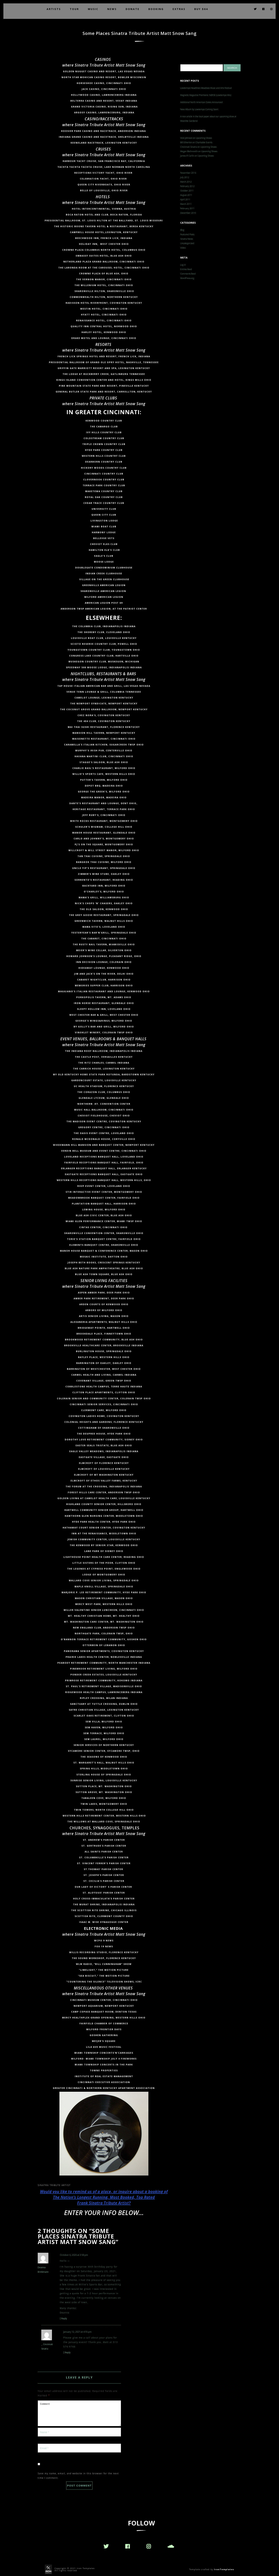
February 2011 (187, 208)
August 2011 (186, 195)
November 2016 (188, 172)
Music (98, 15)
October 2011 (187, 190)
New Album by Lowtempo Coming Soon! (199, 109)
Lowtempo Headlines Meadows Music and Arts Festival (206, 87)
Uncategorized (187, 243)
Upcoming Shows (204, 137)
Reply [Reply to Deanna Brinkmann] (64, 2318)
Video (183, 247)
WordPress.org (187, 278)
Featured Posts (187, 234)
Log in (183, 264)
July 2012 (184, 177)
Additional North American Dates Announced (201, 102)
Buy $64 (215, 15)
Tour (78, 15)
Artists (55, 15)
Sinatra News (186, 238)
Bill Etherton (186, 142)
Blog (182, 229)
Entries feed (186, 269)
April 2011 (185, 199)
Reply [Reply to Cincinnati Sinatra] (67, 2352)
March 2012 (186, 181)
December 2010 (188, 212)
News (119, 15)
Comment (79, 2413)
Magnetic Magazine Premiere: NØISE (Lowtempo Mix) (205, 95)
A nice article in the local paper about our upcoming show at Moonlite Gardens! (208, 118)
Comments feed (188, 273)
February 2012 (187, 186)
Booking (166, 15)
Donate (141, 15)
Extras (191, 15)
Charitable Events (203, 142)
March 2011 (186, 203)
